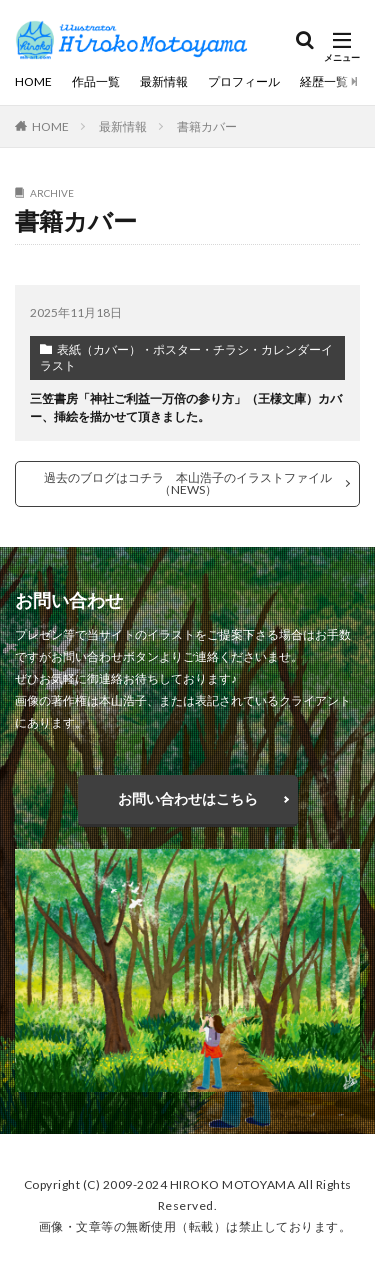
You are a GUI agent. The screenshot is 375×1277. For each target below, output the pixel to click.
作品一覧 (96, 81)
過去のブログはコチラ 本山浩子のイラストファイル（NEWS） (188, 483)
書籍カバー (207, 126)
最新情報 (164, 81)
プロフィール (244, 81)
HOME (33, 81)
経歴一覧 (324, 81)
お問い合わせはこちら (188, 798)
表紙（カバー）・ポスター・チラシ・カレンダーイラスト (186, 357)
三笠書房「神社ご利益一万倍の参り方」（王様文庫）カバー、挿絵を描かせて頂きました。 (186, 407)
